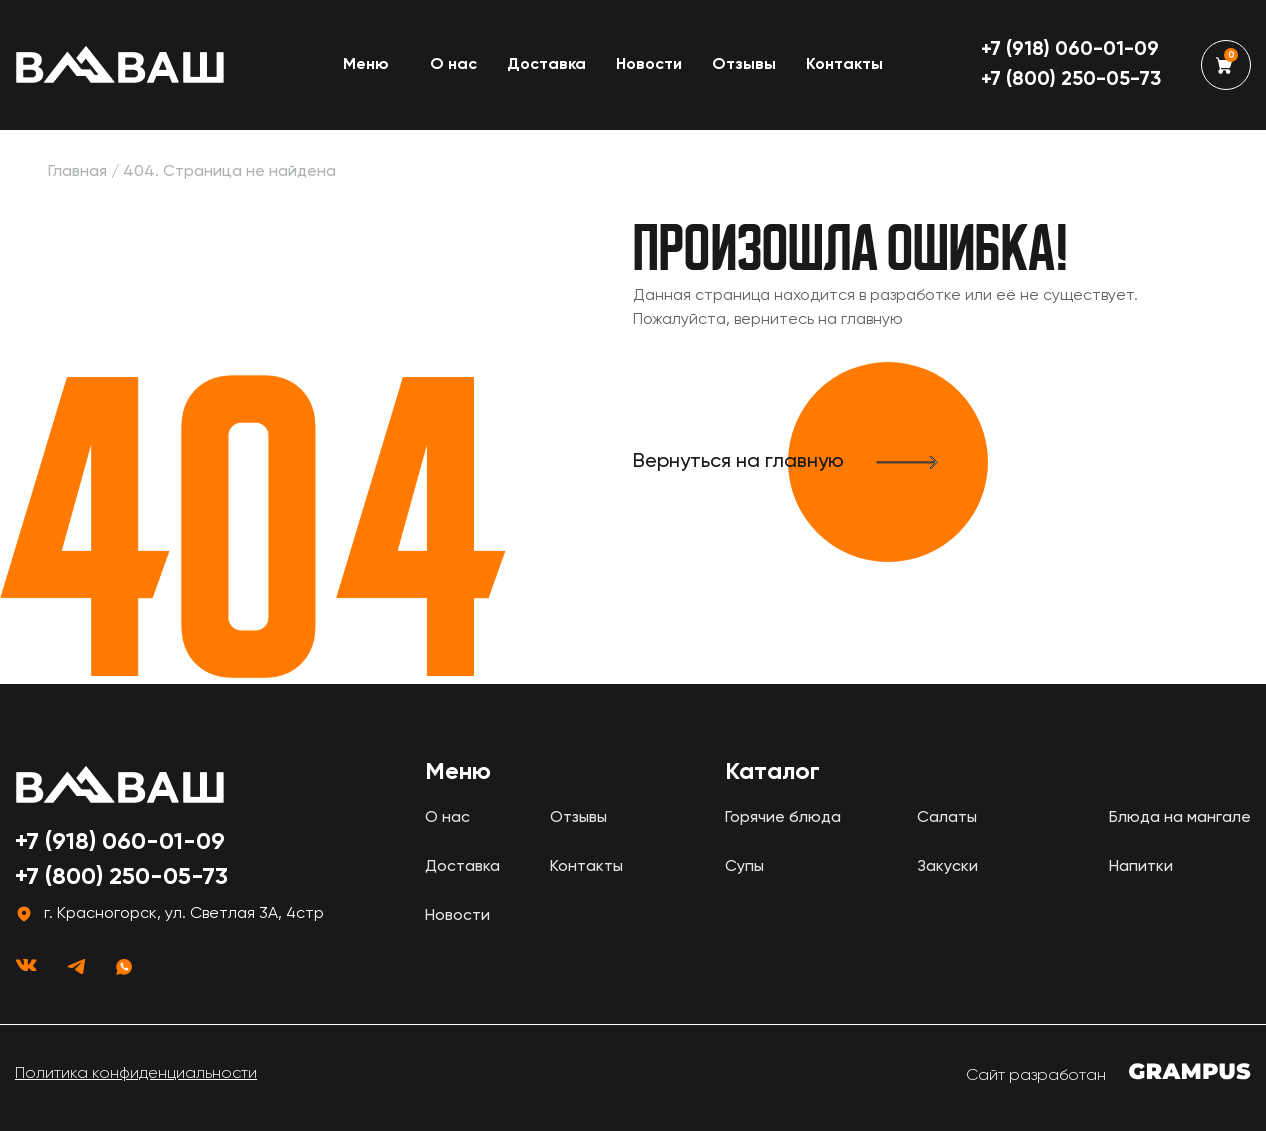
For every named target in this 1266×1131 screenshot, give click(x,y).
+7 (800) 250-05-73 (1071, 80)
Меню (366, 65)
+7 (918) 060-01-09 (1070, 50)
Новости (649, 65)
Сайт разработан (1108, 1073)
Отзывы (744, 65)
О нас (453, 65)
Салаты (947, 818)
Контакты (844, 65)
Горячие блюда (783, 818)
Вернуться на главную (810, 462)
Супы (744, 867)
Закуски (947, 867)
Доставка (546, 65)
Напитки (1141, 867)
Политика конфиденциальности (136, 1074)
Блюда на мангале (1180, 818)
